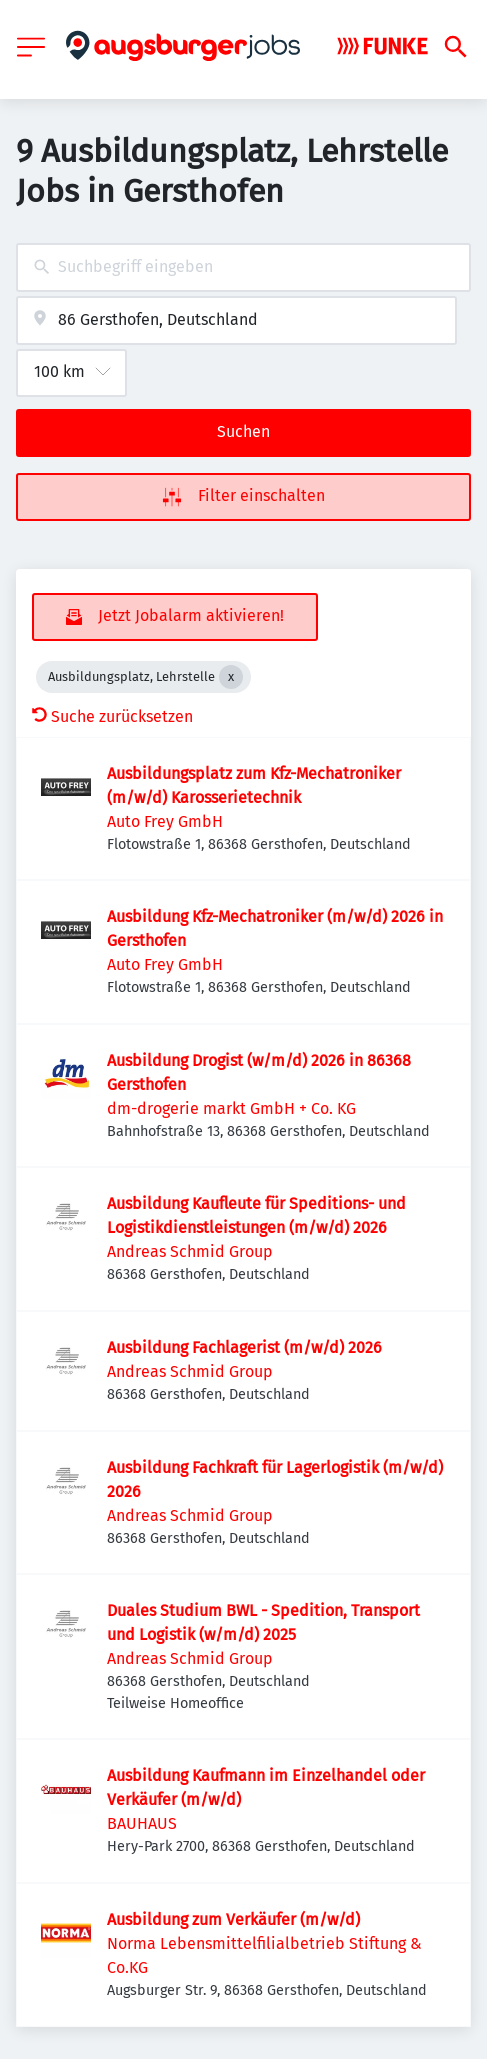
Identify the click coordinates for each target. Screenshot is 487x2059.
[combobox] (243, 267)
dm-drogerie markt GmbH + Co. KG (231, 1108)
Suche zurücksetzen (112, 716)
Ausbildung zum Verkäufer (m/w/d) (233, 1919)
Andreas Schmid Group (190, 1251)
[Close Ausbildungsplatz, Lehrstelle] (231, 677)
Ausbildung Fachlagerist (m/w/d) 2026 (244, 1347)
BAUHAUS (142, 1823)
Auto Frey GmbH (165, 821)
